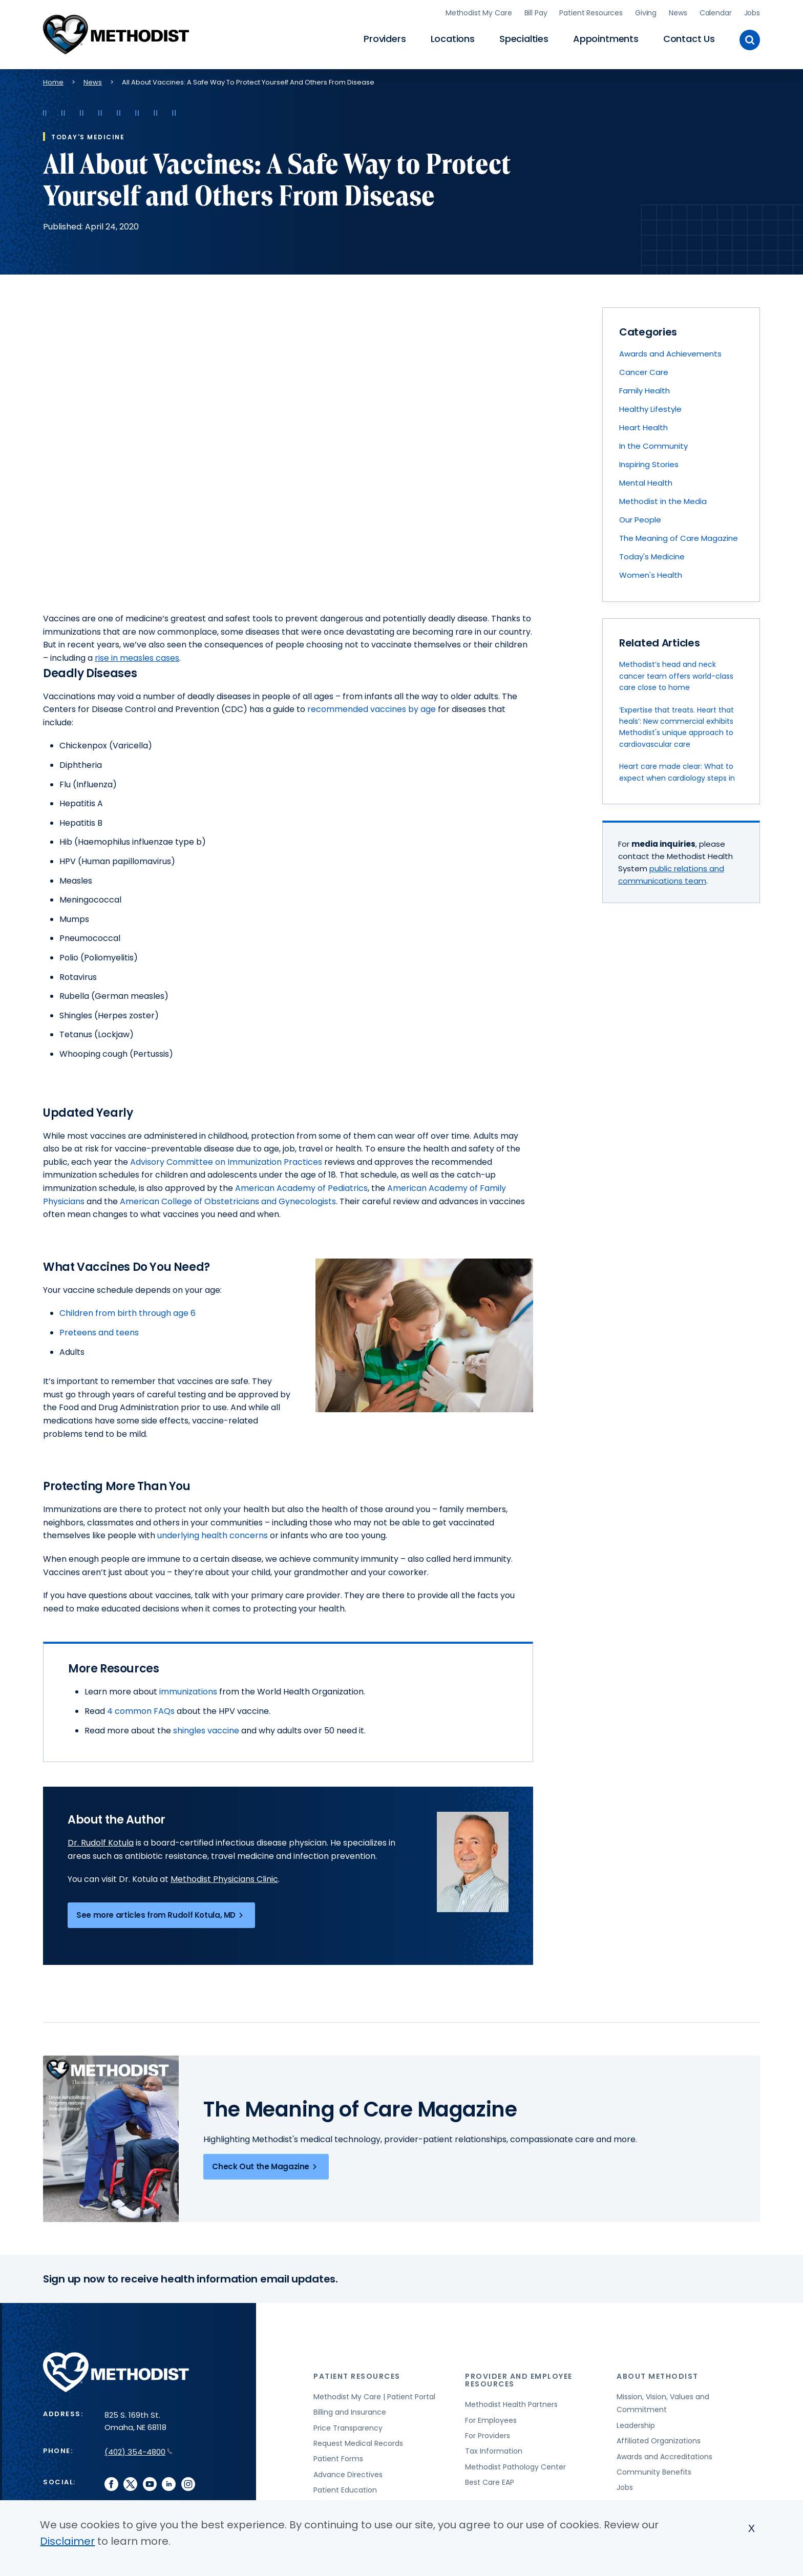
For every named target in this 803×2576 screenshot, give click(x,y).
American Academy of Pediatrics (301, 1188)
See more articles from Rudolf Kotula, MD (161, 1915)
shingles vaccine (206, 1730)
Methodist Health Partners (511, 2404)
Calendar (716, 13)
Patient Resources (591, 13)
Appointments (606, 38)
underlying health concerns (212, 1535)
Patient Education (345, 2490)
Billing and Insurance (349, 2412)
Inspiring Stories (649, 464)
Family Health (644, 390)
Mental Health (645, 482)
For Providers (487, 2436)
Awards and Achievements (670, 353)
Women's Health (650, 575)
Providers (385, 38)
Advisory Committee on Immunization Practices (226, 1162)
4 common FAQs (141, 1711)
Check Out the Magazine (266, 2167)
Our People (640, 519)
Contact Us (689, 38)
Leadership (636, 2425)
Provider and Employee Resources (519, 2380)
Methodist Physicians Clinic (224, 1879)
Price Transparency (348, 2428)
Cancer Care (643, 372)
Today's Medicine (652, 556)
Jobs (752, 13)
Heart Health (643, 427)
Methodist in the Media (663, 501)
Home (53, 82)
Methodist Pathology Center (515, 2467)
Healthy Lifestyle (650, 409)
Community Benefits (654, 2472)
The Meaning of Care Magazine (678, 538)
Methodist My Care (479, 13)
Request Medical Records (358, 2443)
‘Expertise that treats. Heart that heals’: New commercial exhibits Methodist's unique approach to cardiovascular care (676, 727)
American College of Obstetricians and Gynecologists (228, 1201)
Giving (646, 13)
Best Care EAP (489, 2482)
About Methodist (658, 2376)
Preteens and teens (99, 1332)
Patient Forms (338, 2459)
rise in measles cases (137, 658)
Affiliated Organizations (659, 2441)
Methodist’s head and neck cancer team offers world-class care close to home (676, 676)
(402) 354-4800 (138, 2451)
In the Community (653, 446)
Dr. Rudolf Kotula (101, 1843)
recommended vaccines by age (371, 709)
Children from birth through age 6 (127, 1313)
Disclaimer (67, 2541)
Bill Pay (535, 13)
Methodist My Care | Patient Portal (374, 2397)
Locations (453, 38)
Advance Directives (348, 2474)
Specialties (523, 38)
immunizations (188, 1692)
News (678, 13)
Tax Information (493, 2451)
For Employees (491, 2420)
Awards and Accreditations (664, 2457)
